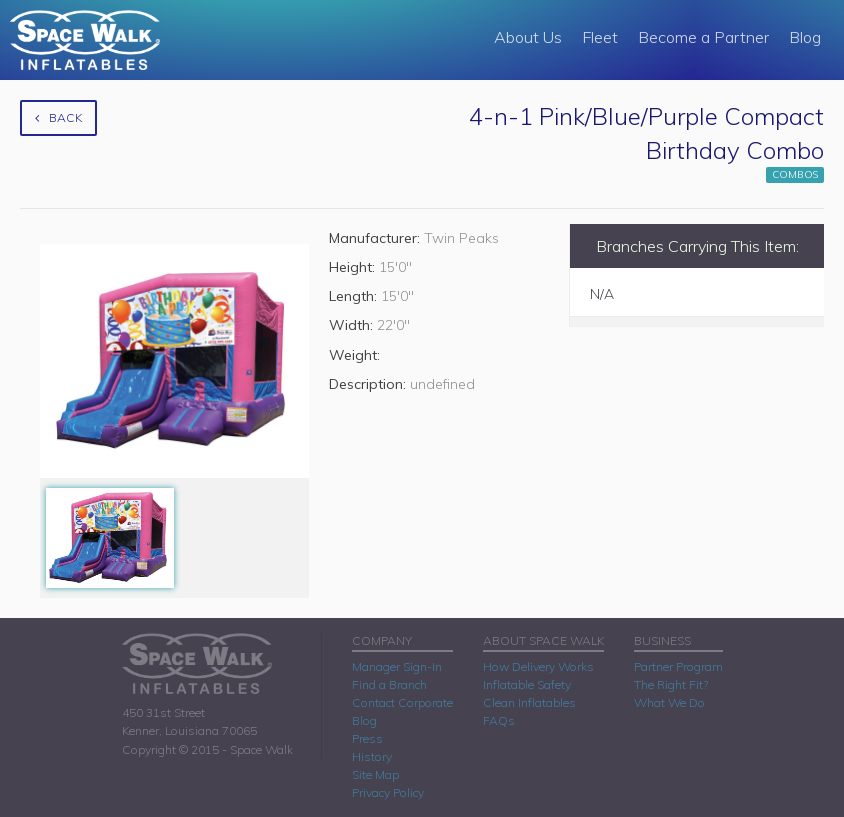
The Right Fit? (671, 684)
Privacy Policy (388, 792)
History (372, 756)
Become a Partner (703, 37)
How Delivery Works (538, 666)
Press (367, 738)
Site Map (375, 774)
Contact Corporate (402, 702)
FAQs (499, 720)
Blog (805, 37)
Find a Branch (389, 684)
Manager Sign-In (397, 666)
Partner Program (678, 666)
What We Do (669, 702)
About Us (528, 37)
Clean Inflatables (529, 702)
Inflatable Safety (527, 684)
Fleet (600, 37)
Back (58, 117)
